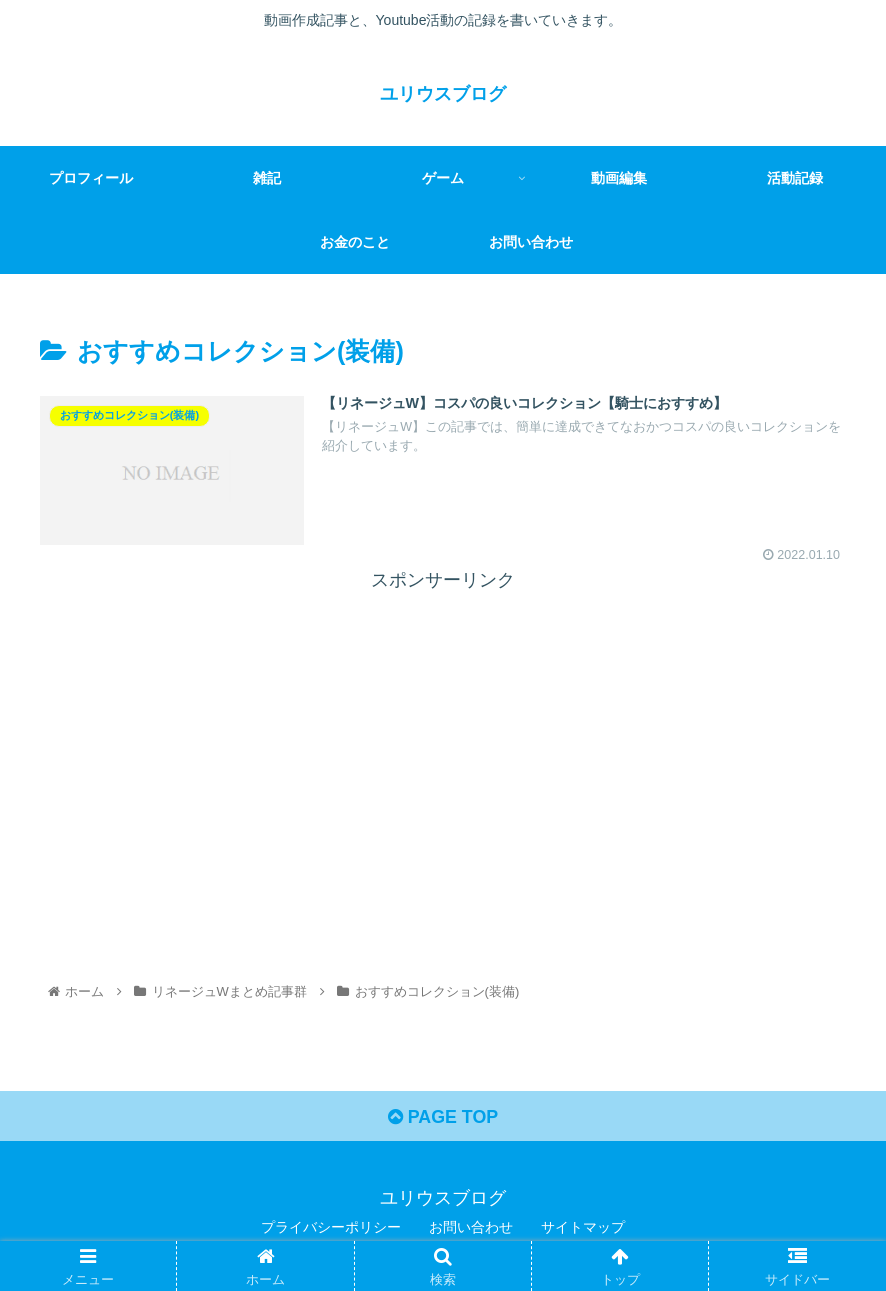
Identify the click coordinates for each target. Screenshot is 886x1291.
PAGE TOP (442, 1118)
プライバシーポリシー (331, 1228)
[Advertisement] (443, 737)
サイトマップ (583, 1228)
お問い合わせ (471, 1228)
